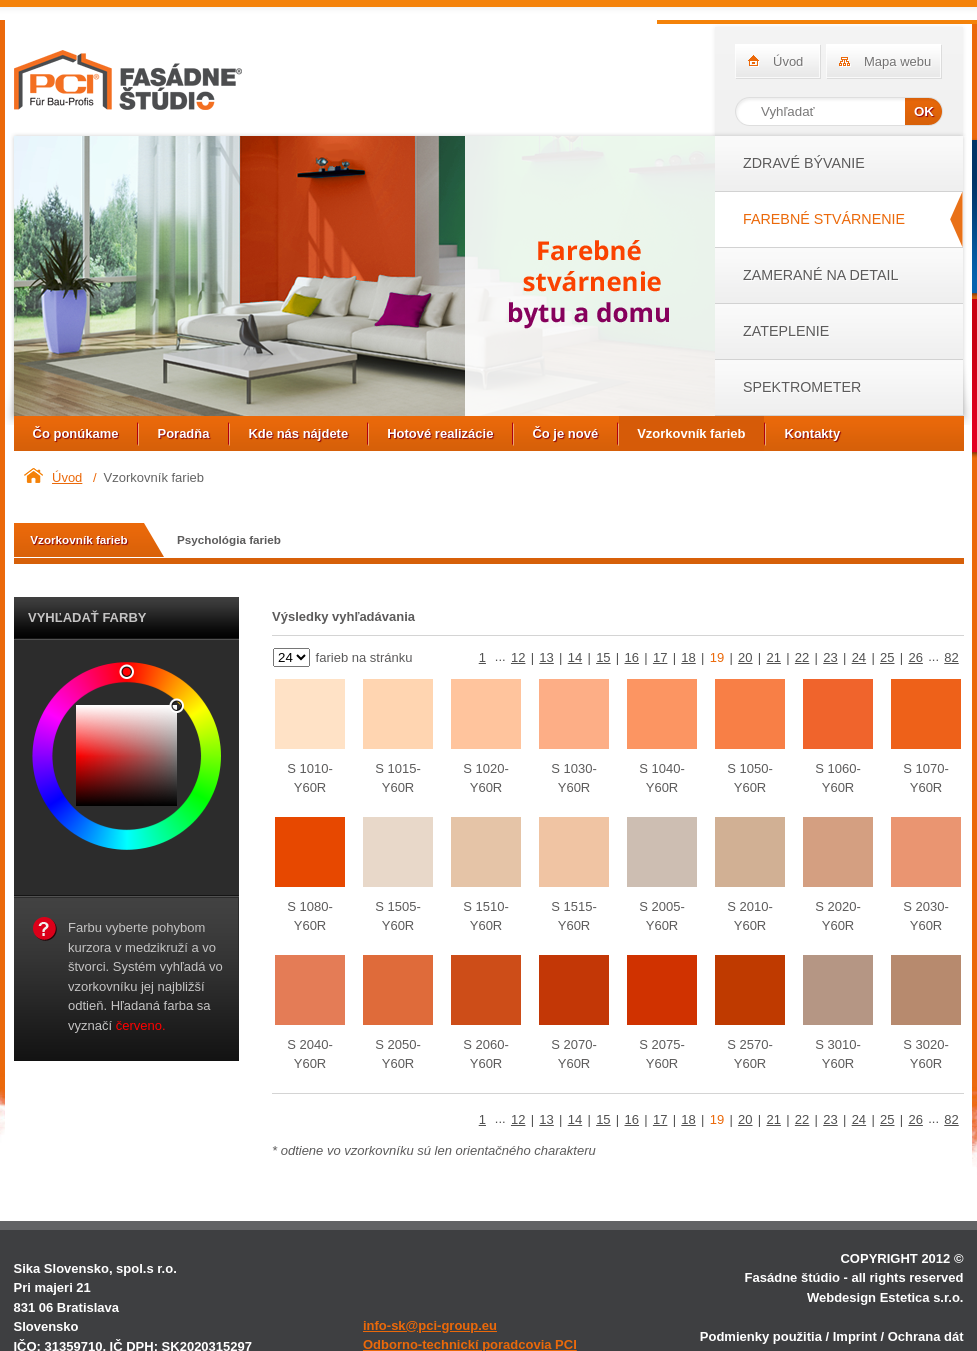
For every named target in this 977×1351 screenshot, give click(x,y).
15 (603, 657)
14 (575, 657)
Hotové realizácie (440, 433)
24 (859, 657)
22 (802, 657)
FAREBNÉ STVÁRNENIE (824, 219)
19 (717, 657)
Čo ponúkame (76, 433)
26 (915, 657)
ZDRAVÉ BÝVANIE (804, 163)
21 (773, 657)
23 (830, 657)
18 (688, 657)
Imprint (855, 1336)
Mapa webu (897, 61)
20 (745, 657)
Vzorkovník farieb (691, 433)
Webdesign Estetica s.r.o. (885, 1297)
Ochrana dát (926, 1336)
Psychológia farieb (229, 539)
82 (951, 657)
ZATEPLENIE (786, 331)
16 (632, 657)
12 (518, 657)
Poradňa (183, 433)
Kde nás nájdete (298, 433)
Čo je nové (565, 433)
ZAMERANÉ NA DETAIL (820, 275)
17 (660, 657)
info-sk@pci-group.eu (430, 1325)
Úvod (788, 61)
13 (546, 657)
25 (887, 657)
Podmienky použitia (761, 1336)
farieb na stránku (362, 657)
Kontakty (813, 433)
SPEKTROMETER (802, 387)
